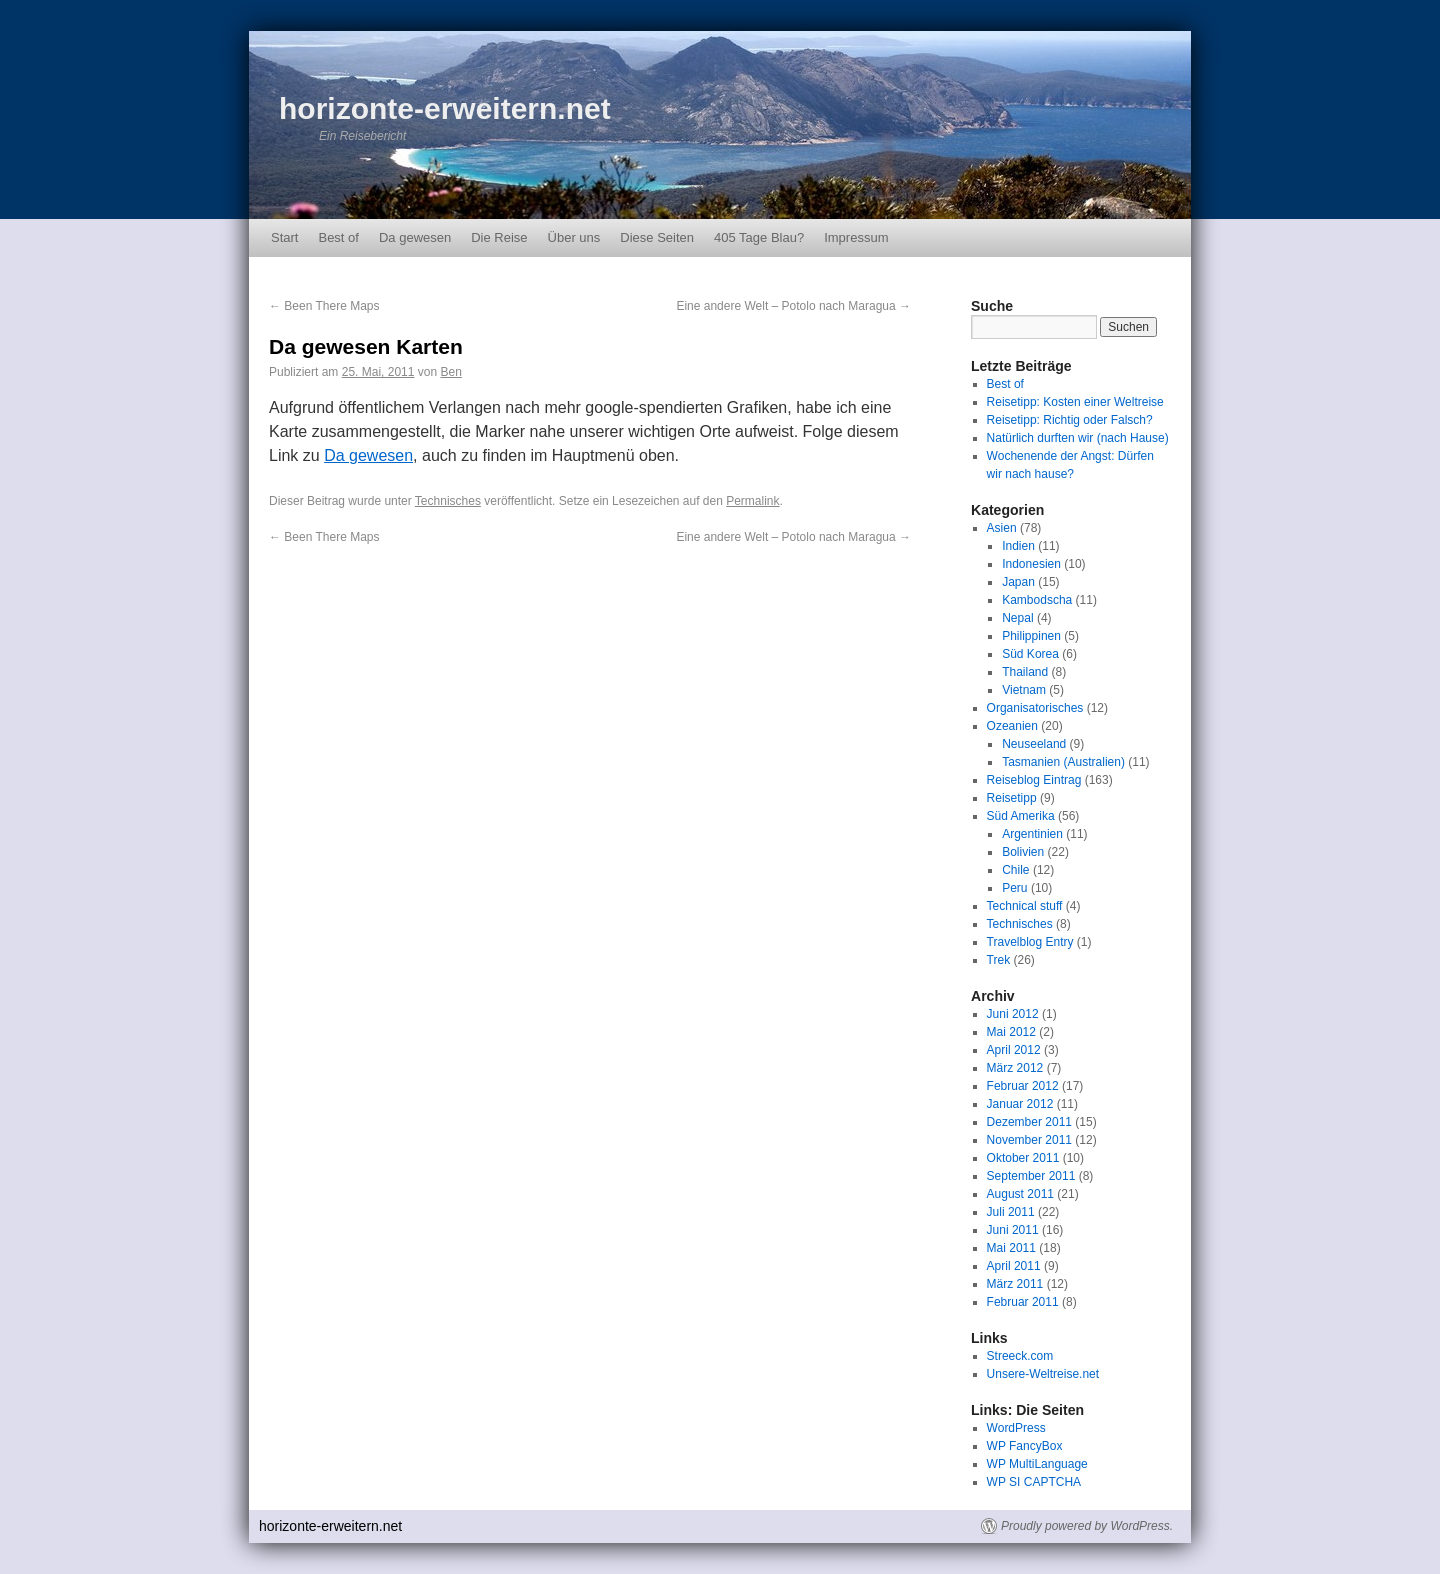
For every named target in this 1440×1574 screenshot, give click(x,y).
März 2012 (1015, 1068)
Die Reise (499, 237)
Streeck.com (1020, 1356)
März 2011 (1015, 1284)
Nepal (1017, 618)
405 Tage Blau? (759, 237)
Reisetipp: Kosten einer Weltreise (1075, 402)
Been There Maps (324, 306)
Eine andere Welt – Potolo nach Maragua (793, 306)
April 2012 (1014, 1050)
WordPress (1016, 1428)
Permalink (752, 501)
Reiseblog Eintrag (1034, 780)
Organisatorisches (1035, 708)
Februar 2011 (1023, 1302)
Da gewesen (415, 237)
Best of (338, 237)
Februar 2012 (1023, 1086)
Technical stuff (1025, 906)
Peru (1014, 888)
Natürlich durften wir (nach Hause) (1078, 438)
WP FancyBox (1025, 1446)
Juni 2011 (1013, 1230)
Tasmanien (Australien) (1063, 762)
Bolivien (1023, 852)
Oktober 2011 (1023, 1158)
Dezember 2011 (1029, 1122)
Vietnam (1024, 690)
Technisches (448, 501)
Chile (1015, 870)
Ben (450, 372)
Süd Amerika (1021, 816)
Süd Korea (1030, 654)
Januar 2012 (1020, 1104)
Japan (1018, 582)
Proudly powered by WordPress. (1087, 1526)
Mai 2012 (1011, 1032)
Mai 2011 (1011, 1248)
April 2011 (1014, 1266)
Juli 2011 (1011, 1212)
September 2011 (1031, 1176)
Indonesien (1031, 564)
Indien (1018, 546)
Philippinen (1031, 636)
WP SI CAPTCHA (1034, 1482)
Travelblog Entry (1030, 942)
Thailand (1025, 672)
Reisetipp (1012, 798)
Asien (1002, 528)
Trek (999, 960)
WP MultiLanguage (1037, 1464)
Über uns (574, 237)
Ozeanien (1012, 726)
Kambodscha (1037, 600)
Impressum (856, 237)
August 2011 (1020, 1194)
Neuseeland (1034, 744)
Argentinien (1032, 834)
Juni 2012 (1013, 1014)
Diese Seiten (657, 237)
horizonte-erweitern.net (445, 108)
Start (284, 237)
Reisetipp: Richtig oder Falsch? (1070, 420)
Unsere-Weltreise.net (1043, 1374)
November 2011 (1029, 1140)
